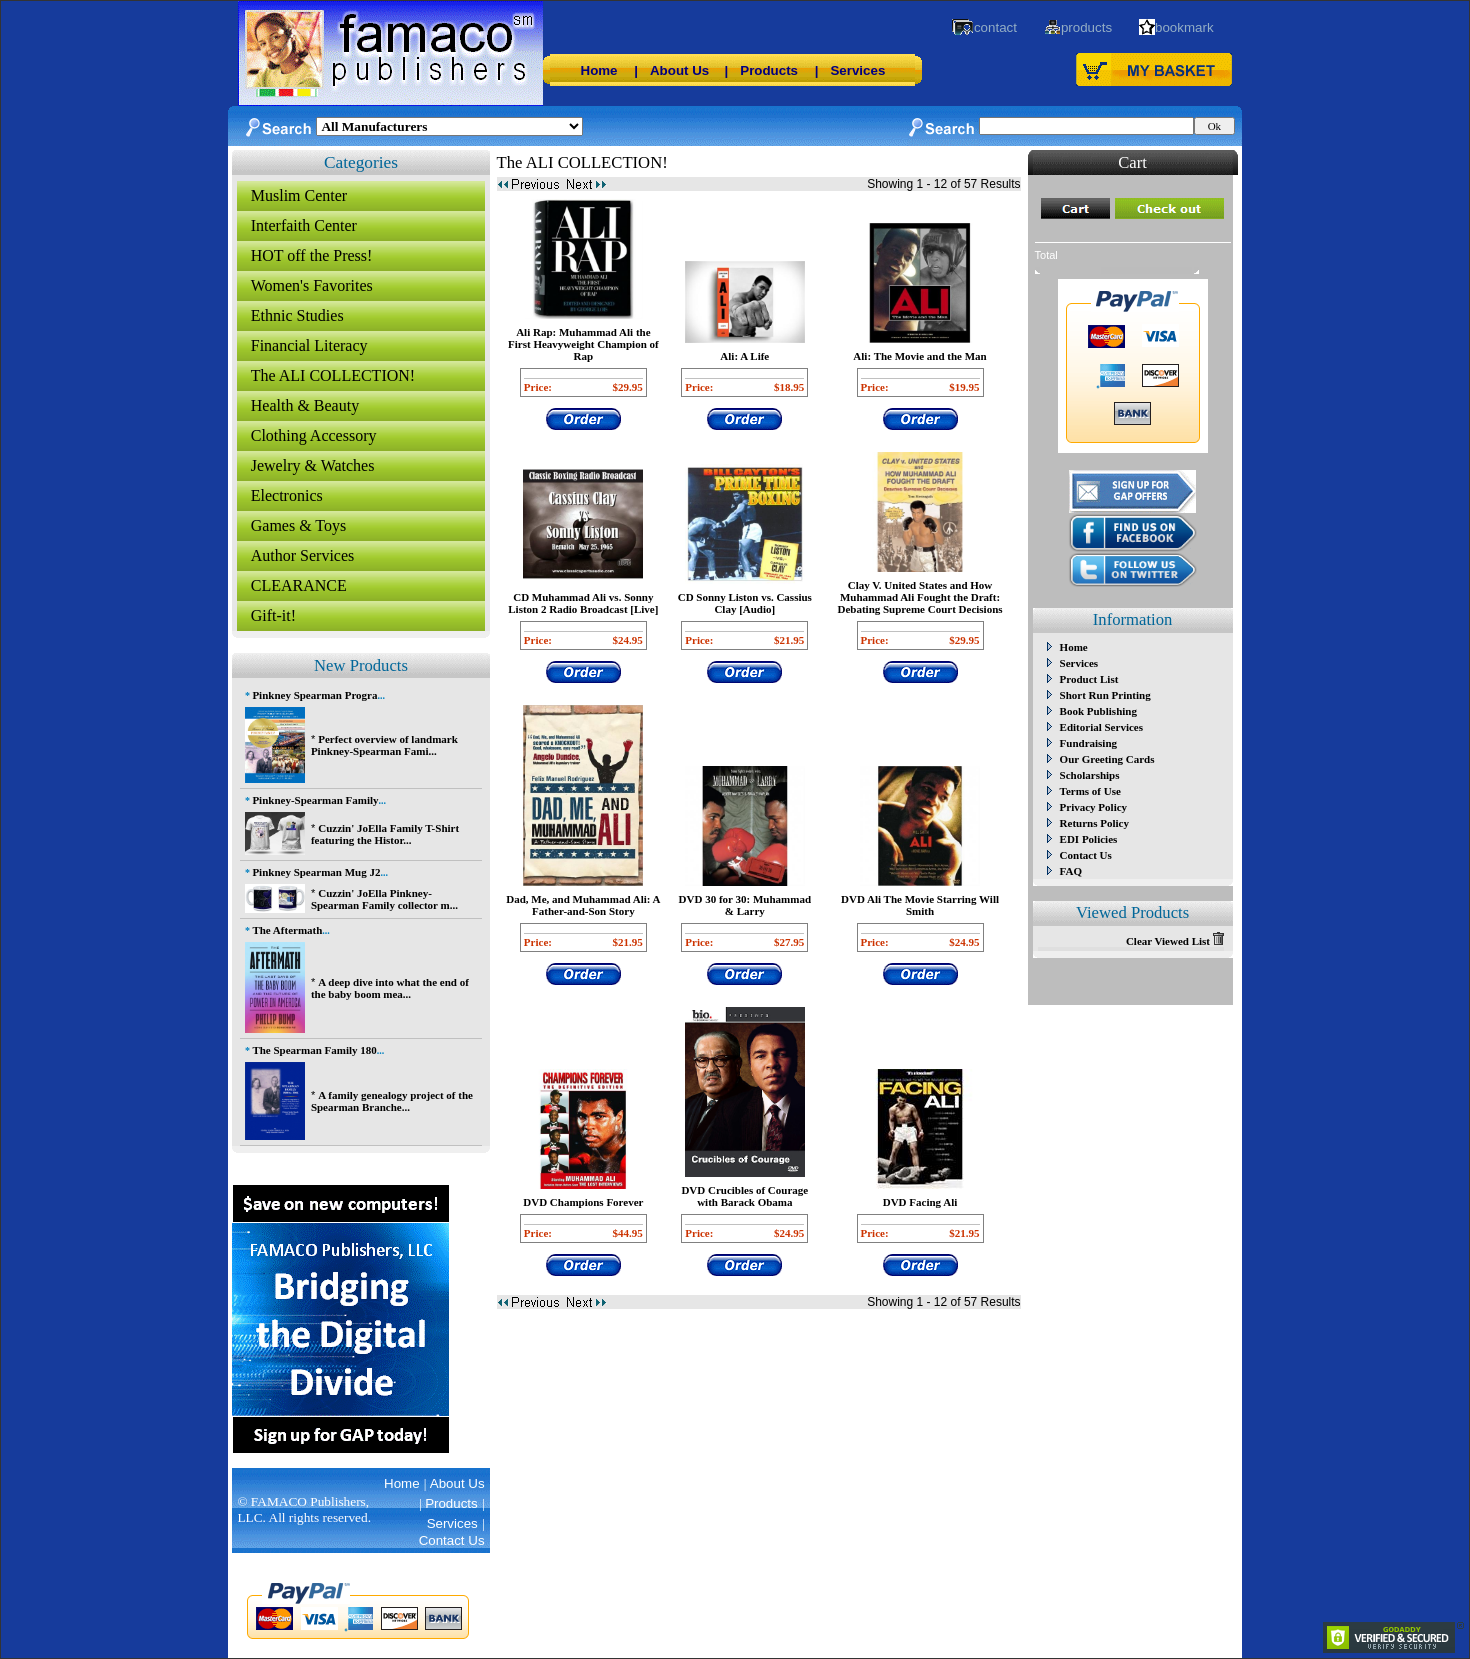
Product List (1089, 679)
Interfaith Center (304, 225)
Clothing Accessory (314, 435)
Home (599, 70)
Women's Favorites (312, 285)
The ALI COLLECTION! (333, 375)
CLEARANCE (299, 585)
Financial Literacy (309, 345)
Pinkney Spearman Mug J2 (316, 872)
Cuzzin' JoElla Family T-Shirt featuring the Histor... (385, 834)
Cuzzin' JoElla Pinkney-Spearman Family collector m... (384, 899)
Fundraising (1088, 743)
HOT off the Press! (312, 255)
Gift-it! (273, 615)
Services (857, 70)
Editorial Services (1101, 727)
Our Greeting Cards (1107, 759)
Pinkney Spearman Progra (314, 695)
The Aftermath (287, 930)
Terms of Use (1090, 791)
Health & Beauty (305, 405)
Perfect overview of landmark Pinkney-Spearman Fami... (384, 745)
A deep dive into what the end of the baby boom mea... (390, 988)
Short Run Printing (1105, 695)
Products (769, 70)
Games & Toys (298, 525)
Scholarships (1090, 775)
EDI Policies (1089, 839)
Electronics (287, 495)
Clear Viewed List (1175, 941)
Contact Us (1086, 855)
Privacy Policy (1094, 807)
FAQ (1071, 871)
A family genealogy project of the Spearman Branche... (392, 1101)
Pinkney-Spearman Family (315, 800)
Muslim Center (299, 195)
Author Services (303, 555)
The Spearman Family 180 (314, 1050)
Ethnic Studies (297, 315)
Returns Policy (1094, 823)
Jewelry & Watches (313, 465)
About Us (679, 70)
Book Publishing (1098, 711)
